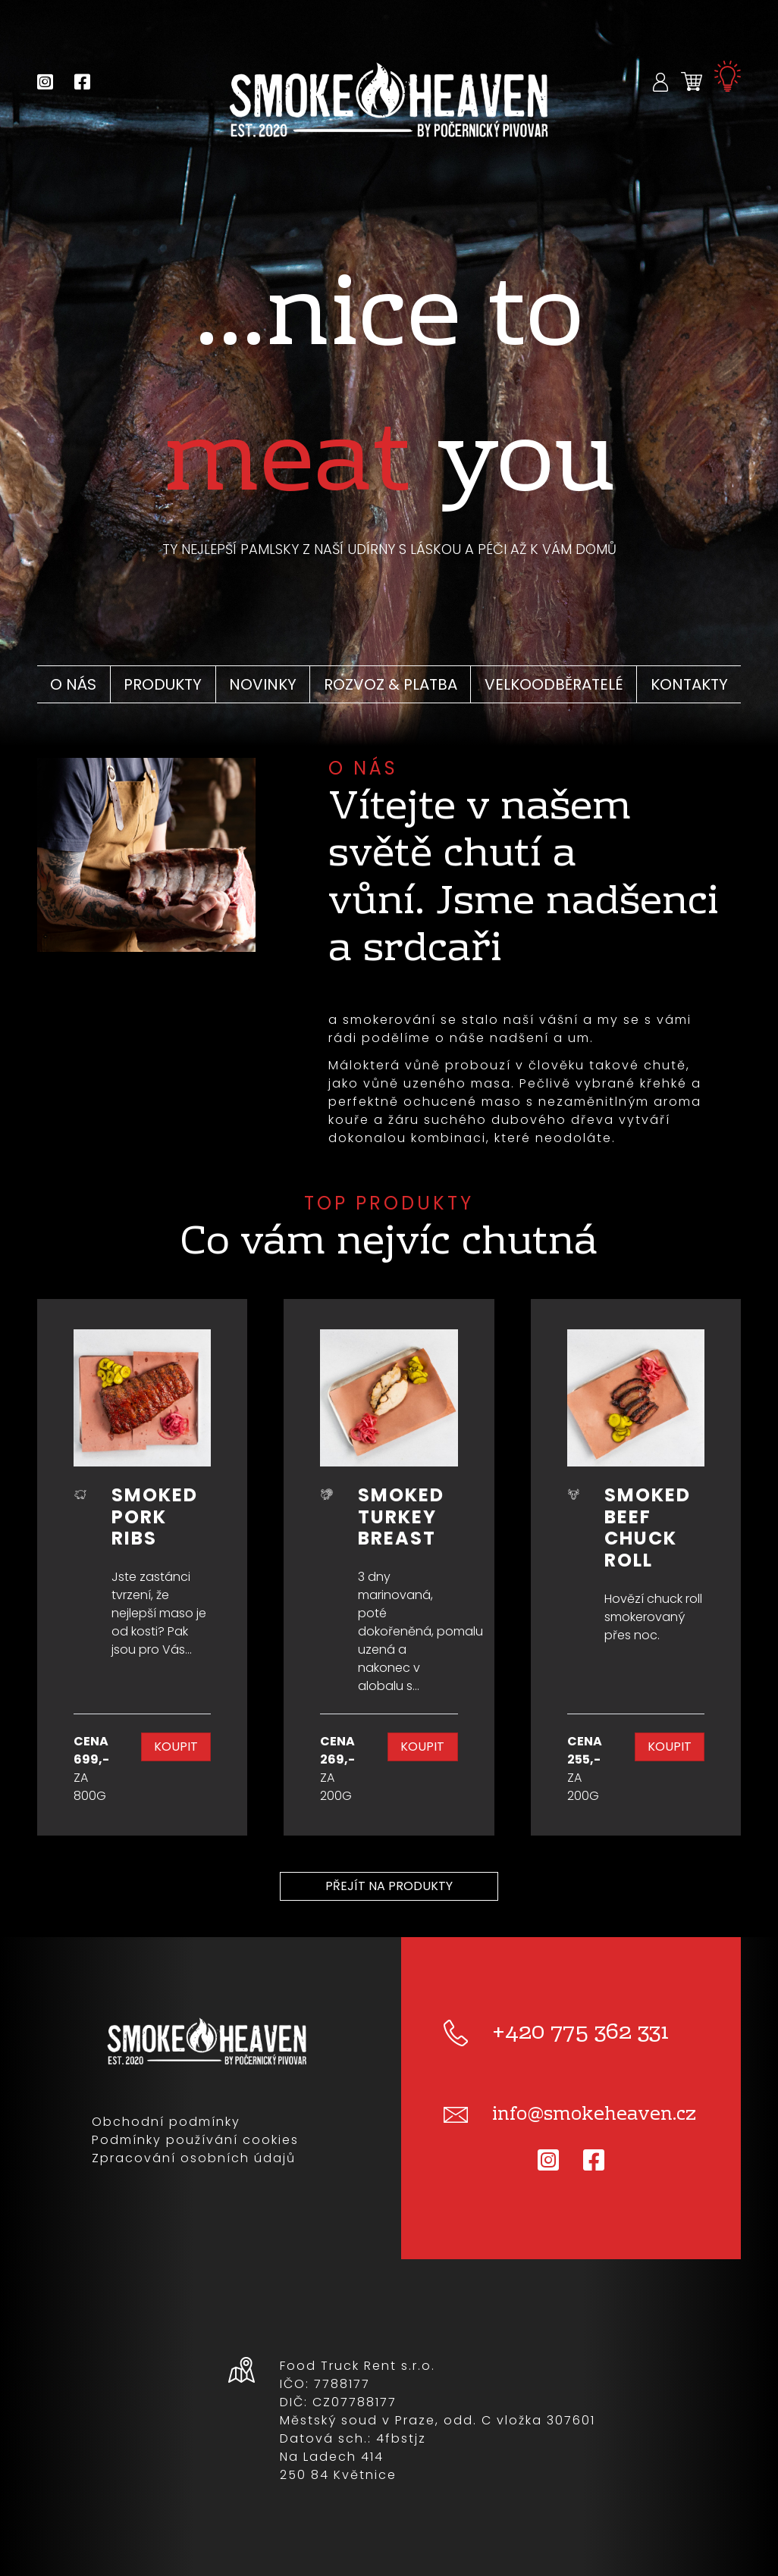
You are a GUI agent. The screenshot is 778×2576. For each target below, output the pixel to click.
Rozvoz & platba (390, 684)
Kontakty (689, 684)
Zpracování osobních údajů (194, 2158)
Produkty (163, 684)
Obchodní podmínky (166, 2121)
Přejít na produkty (389, 1886)
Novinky (262, 684)
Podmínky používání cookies (195, 2140)
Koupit (176, 1746)
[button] (661, 81)
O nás (73, 684)
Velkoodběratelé (554, 684)
